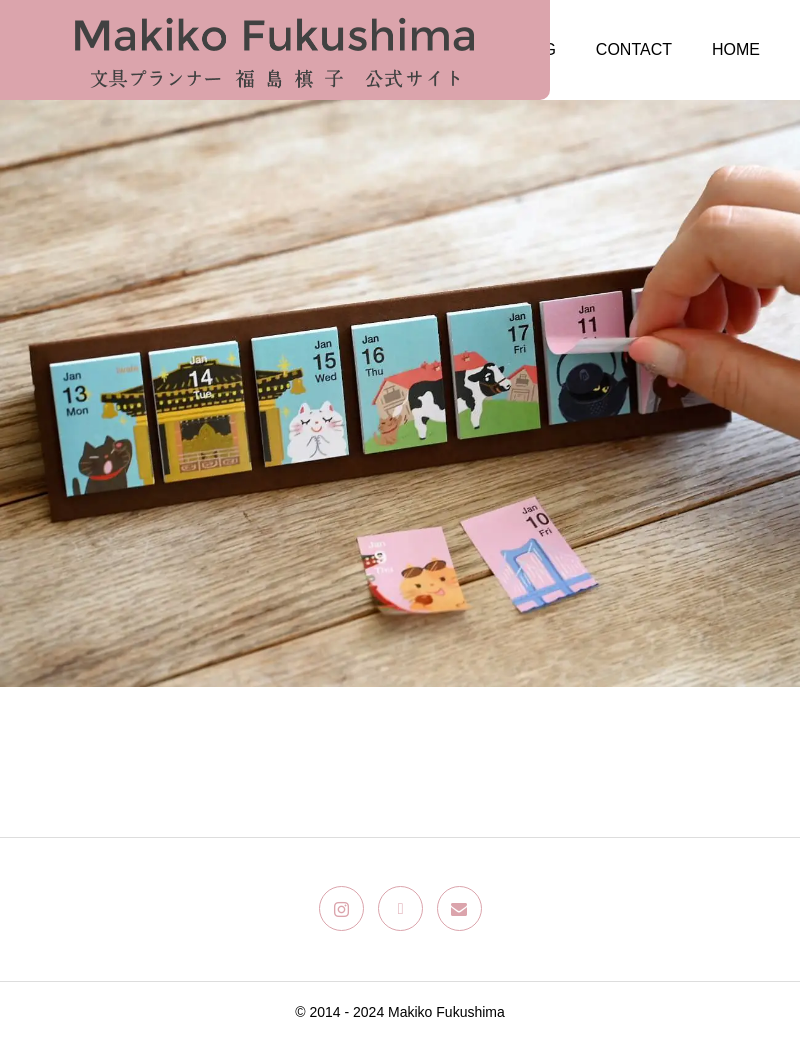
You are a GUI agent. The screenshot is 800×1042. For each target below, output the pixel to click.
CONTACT (634, 49)
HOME (736, 49)
